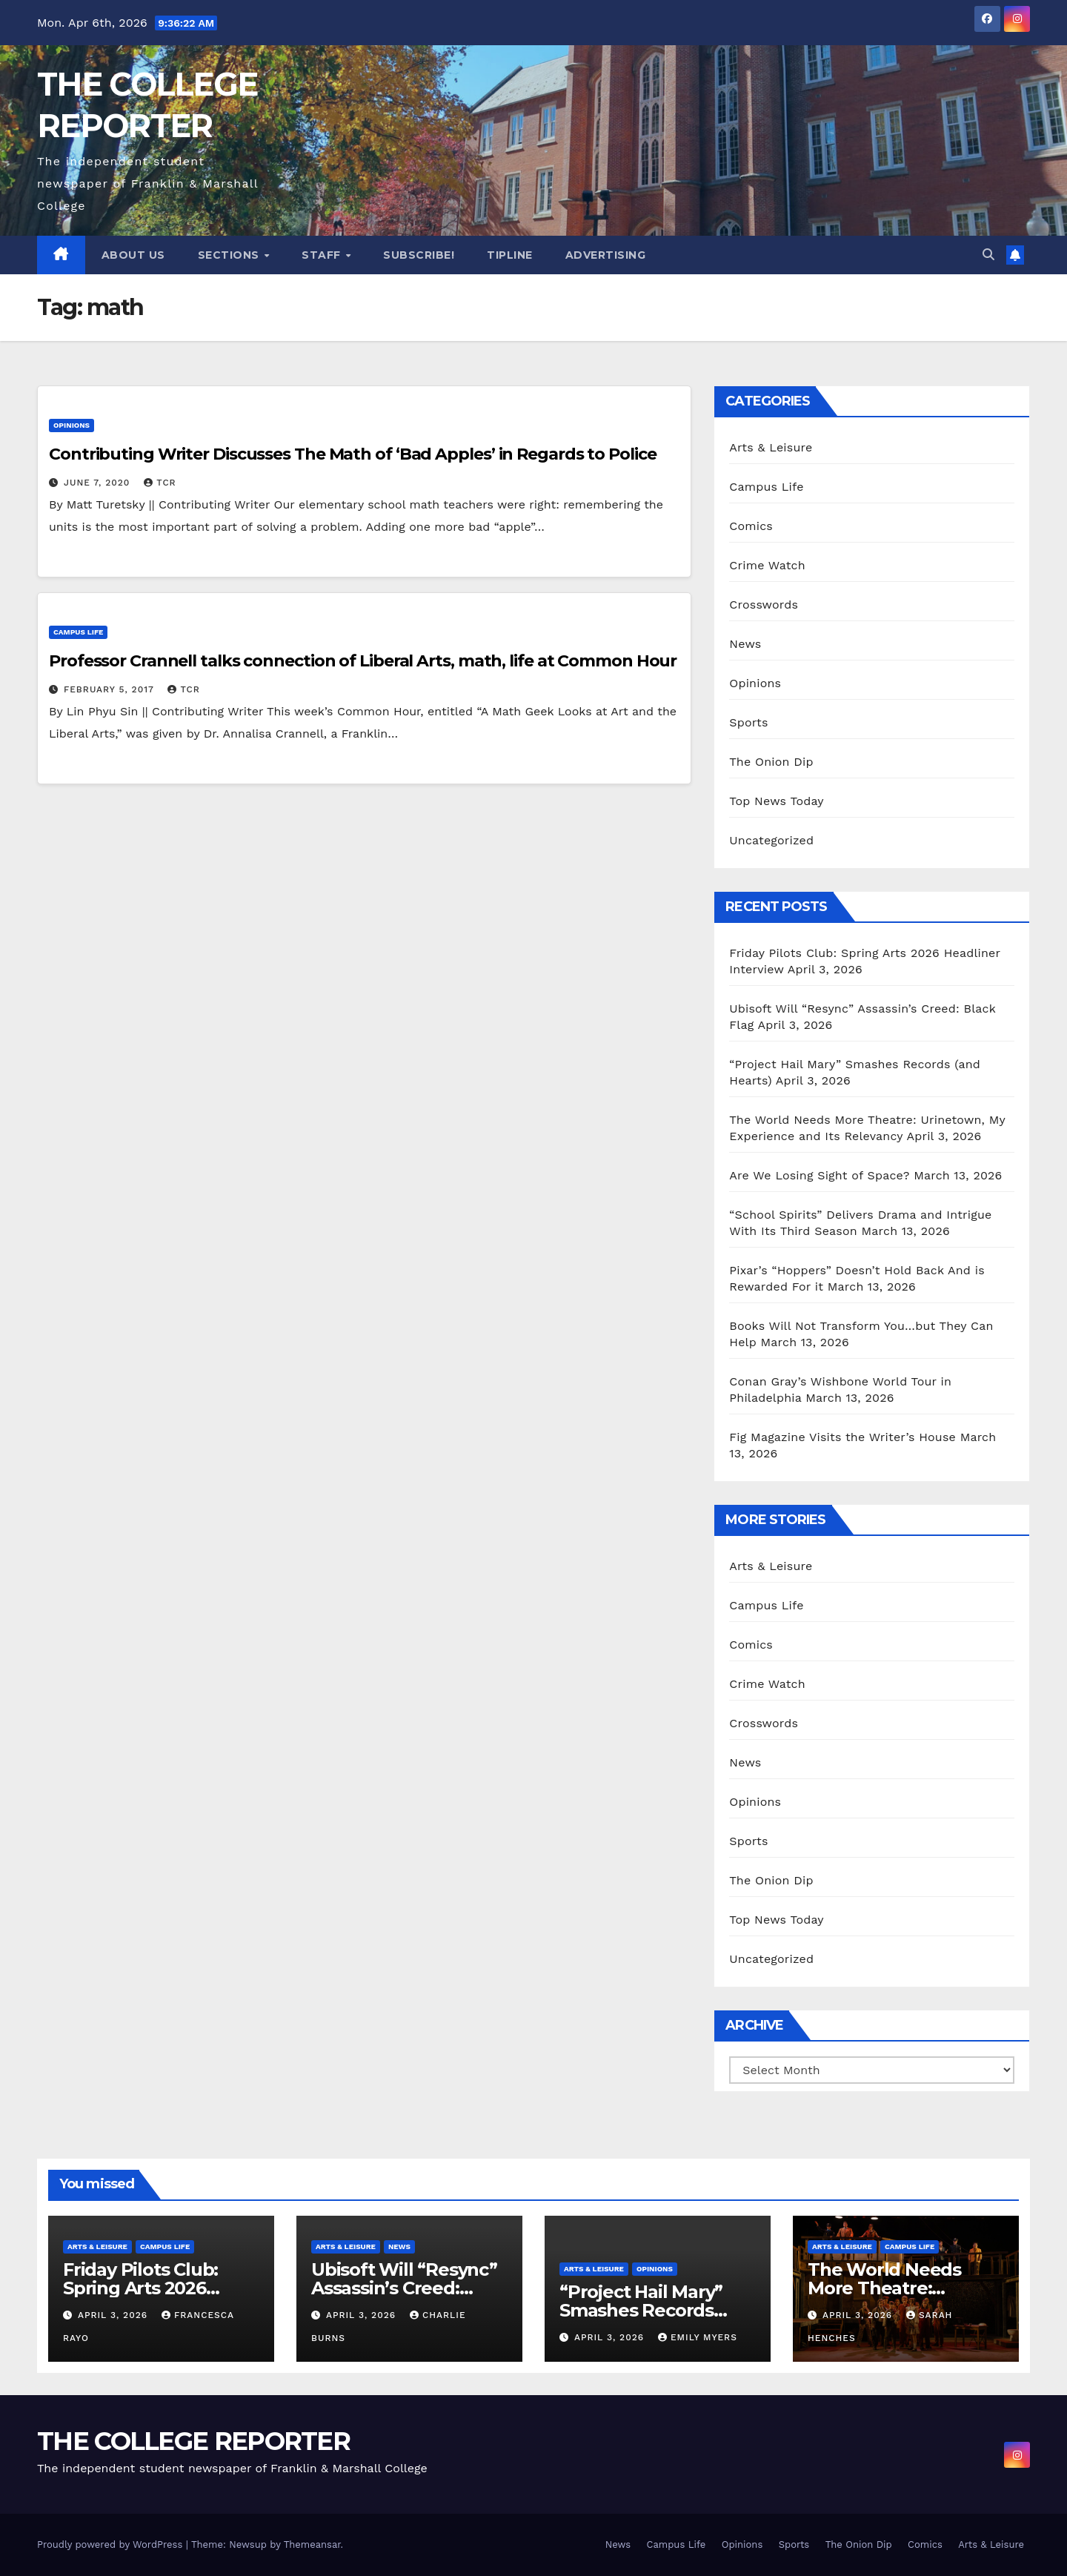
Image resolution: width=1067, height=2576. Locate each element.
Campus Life (78, 632)
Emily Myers (697, 2337)
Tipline (510, 255)
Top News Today (776, 801)
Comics (751, 526)
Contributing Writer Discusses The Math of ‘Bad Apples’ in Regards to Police (353, 454)
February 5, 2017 (111, 689)
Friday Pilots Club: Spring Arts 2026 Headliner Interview (149, 2288)
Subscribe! (418, 255)
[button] (988, 255)
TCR (160, 482)
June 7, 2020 (98, 482)
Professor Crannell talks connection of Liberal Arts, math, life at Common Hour (363, 661)
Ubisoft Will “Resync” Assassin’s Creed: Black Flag (404, 2288)
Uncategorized (771, 840)
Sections (230, 255)
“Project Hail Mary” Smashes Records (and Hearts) (640, 2310)
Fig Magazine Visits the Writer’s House (842, 1437)
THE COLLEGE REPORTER (193, 2441)
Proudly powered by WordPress (111, 2544)
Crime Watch (767, 565)
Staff (323, 255)
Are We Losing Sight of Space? (819, 1175)
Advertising (605, 255)
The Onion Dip (771, 762)
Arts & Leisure (770, 447)
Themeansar (312, 2544)
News (745, 644)
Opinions (71, 425)
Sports (748, 722)
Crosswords (763, 604)
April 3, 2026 (114, 2315)
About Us (133, 255)
